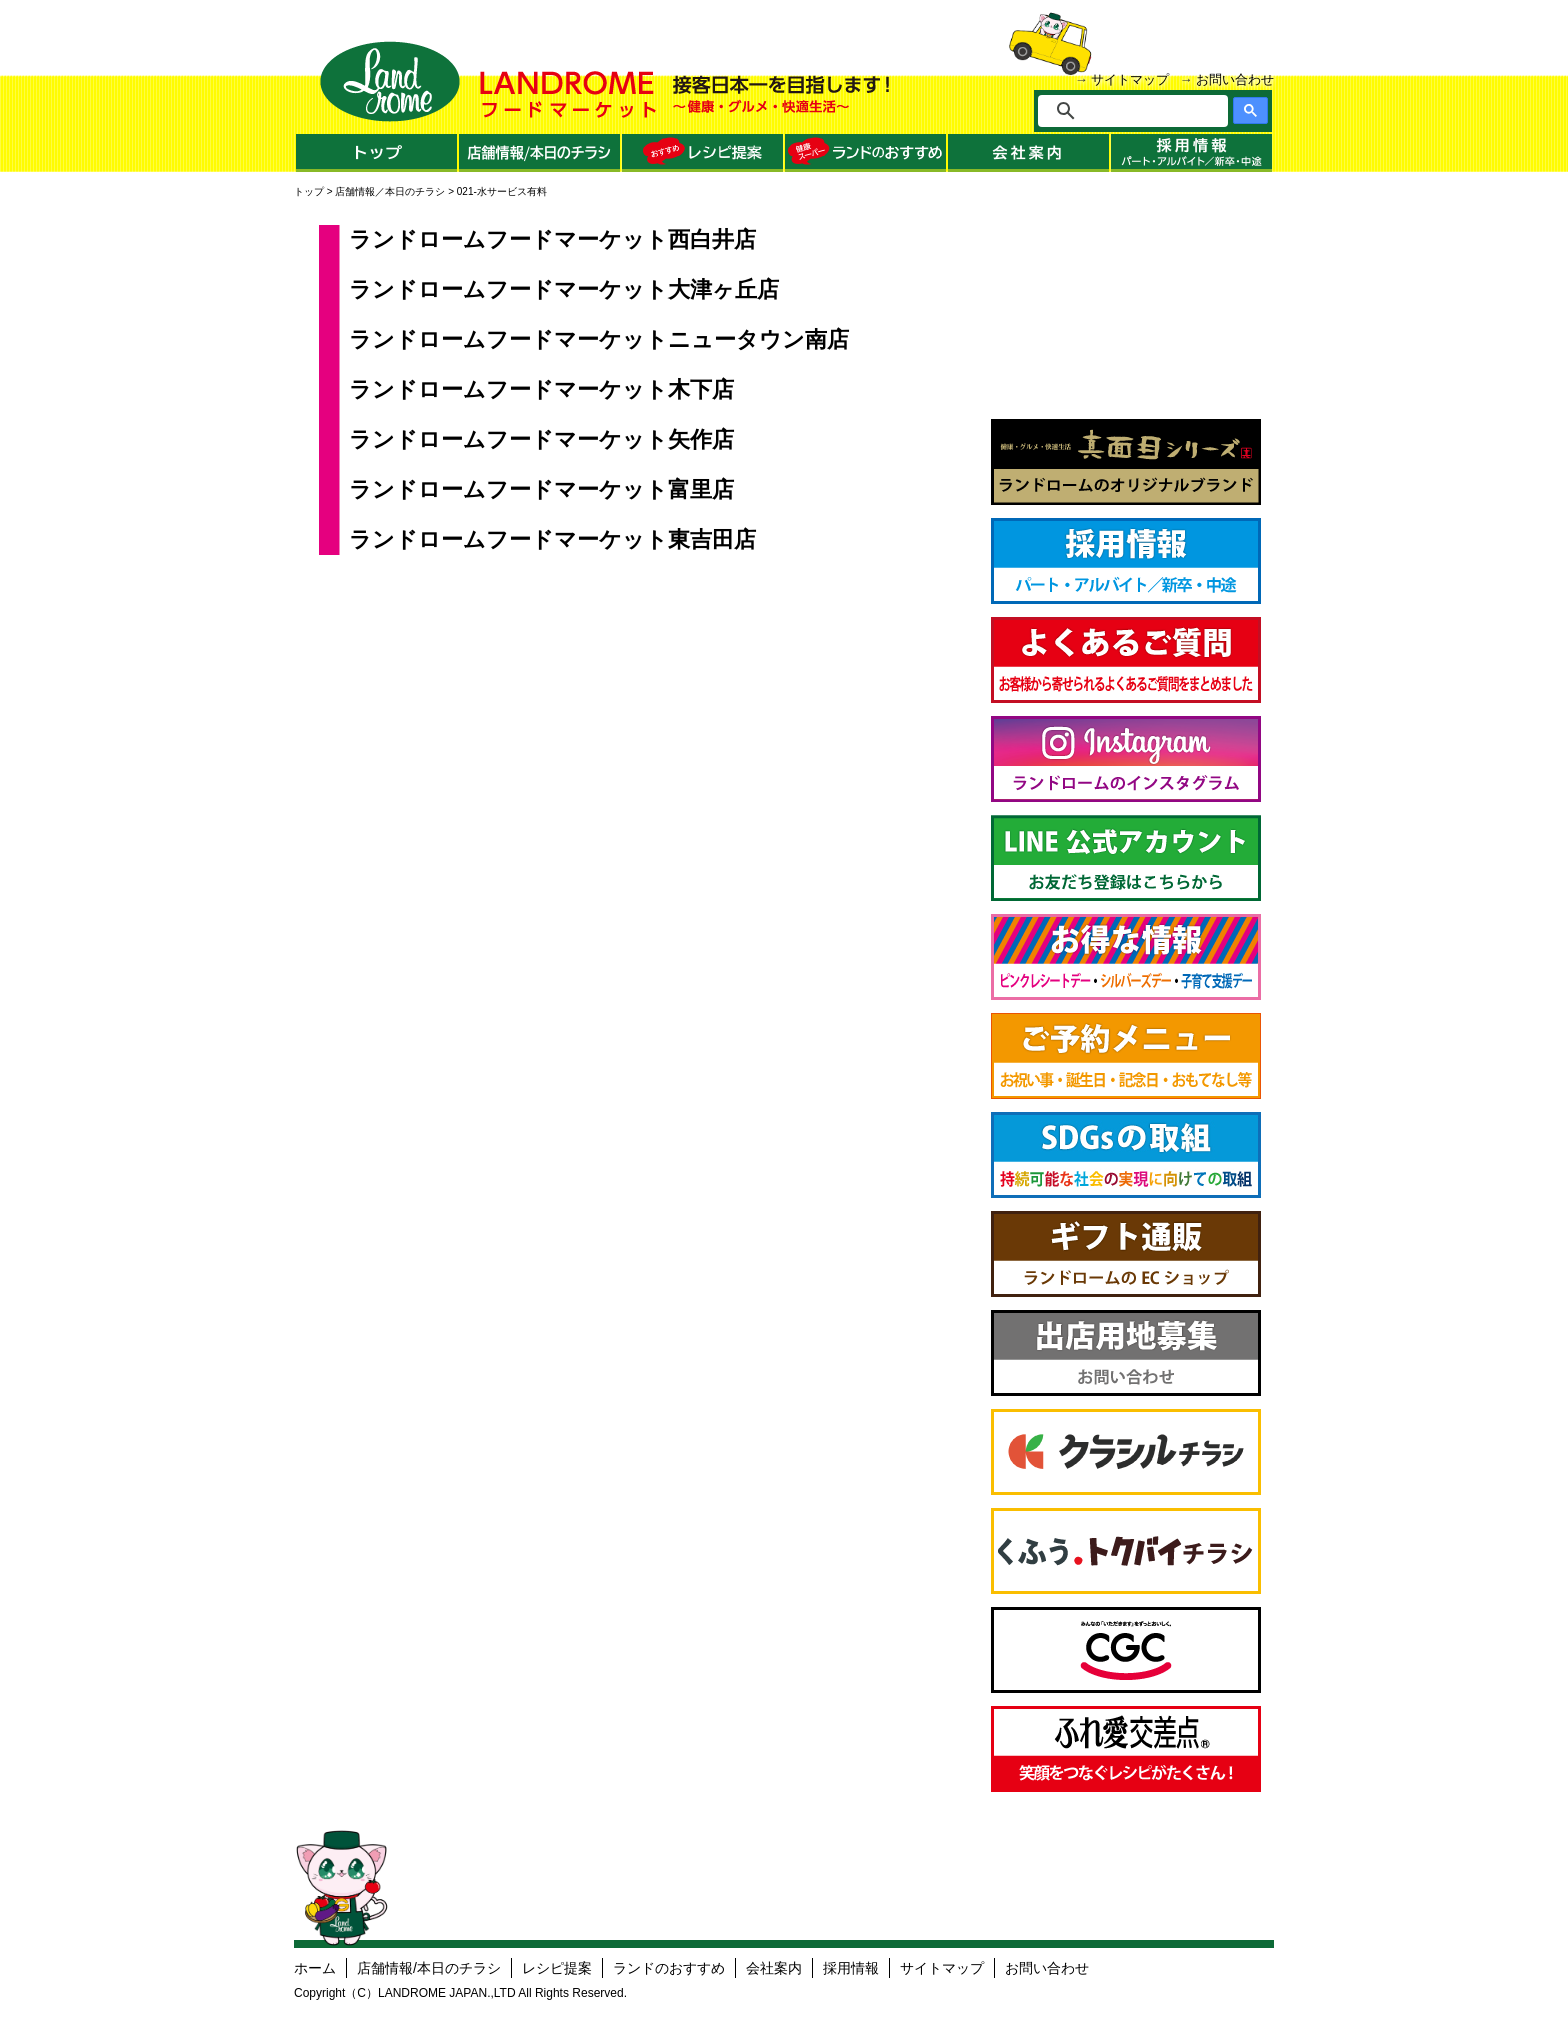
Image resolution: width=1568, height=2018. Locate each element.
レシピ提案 (557, 1968)
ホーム (315, 1968)
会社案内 (774, 1968)
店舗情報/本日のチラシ (429, 1968)
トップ (309, 191)
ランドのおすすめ (669, 1968)
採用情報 (851, 1968)
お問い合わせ (1235, 79)
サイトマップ (1130, 79)
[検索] (1146, 111)
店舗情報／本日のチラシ (390, 191)
